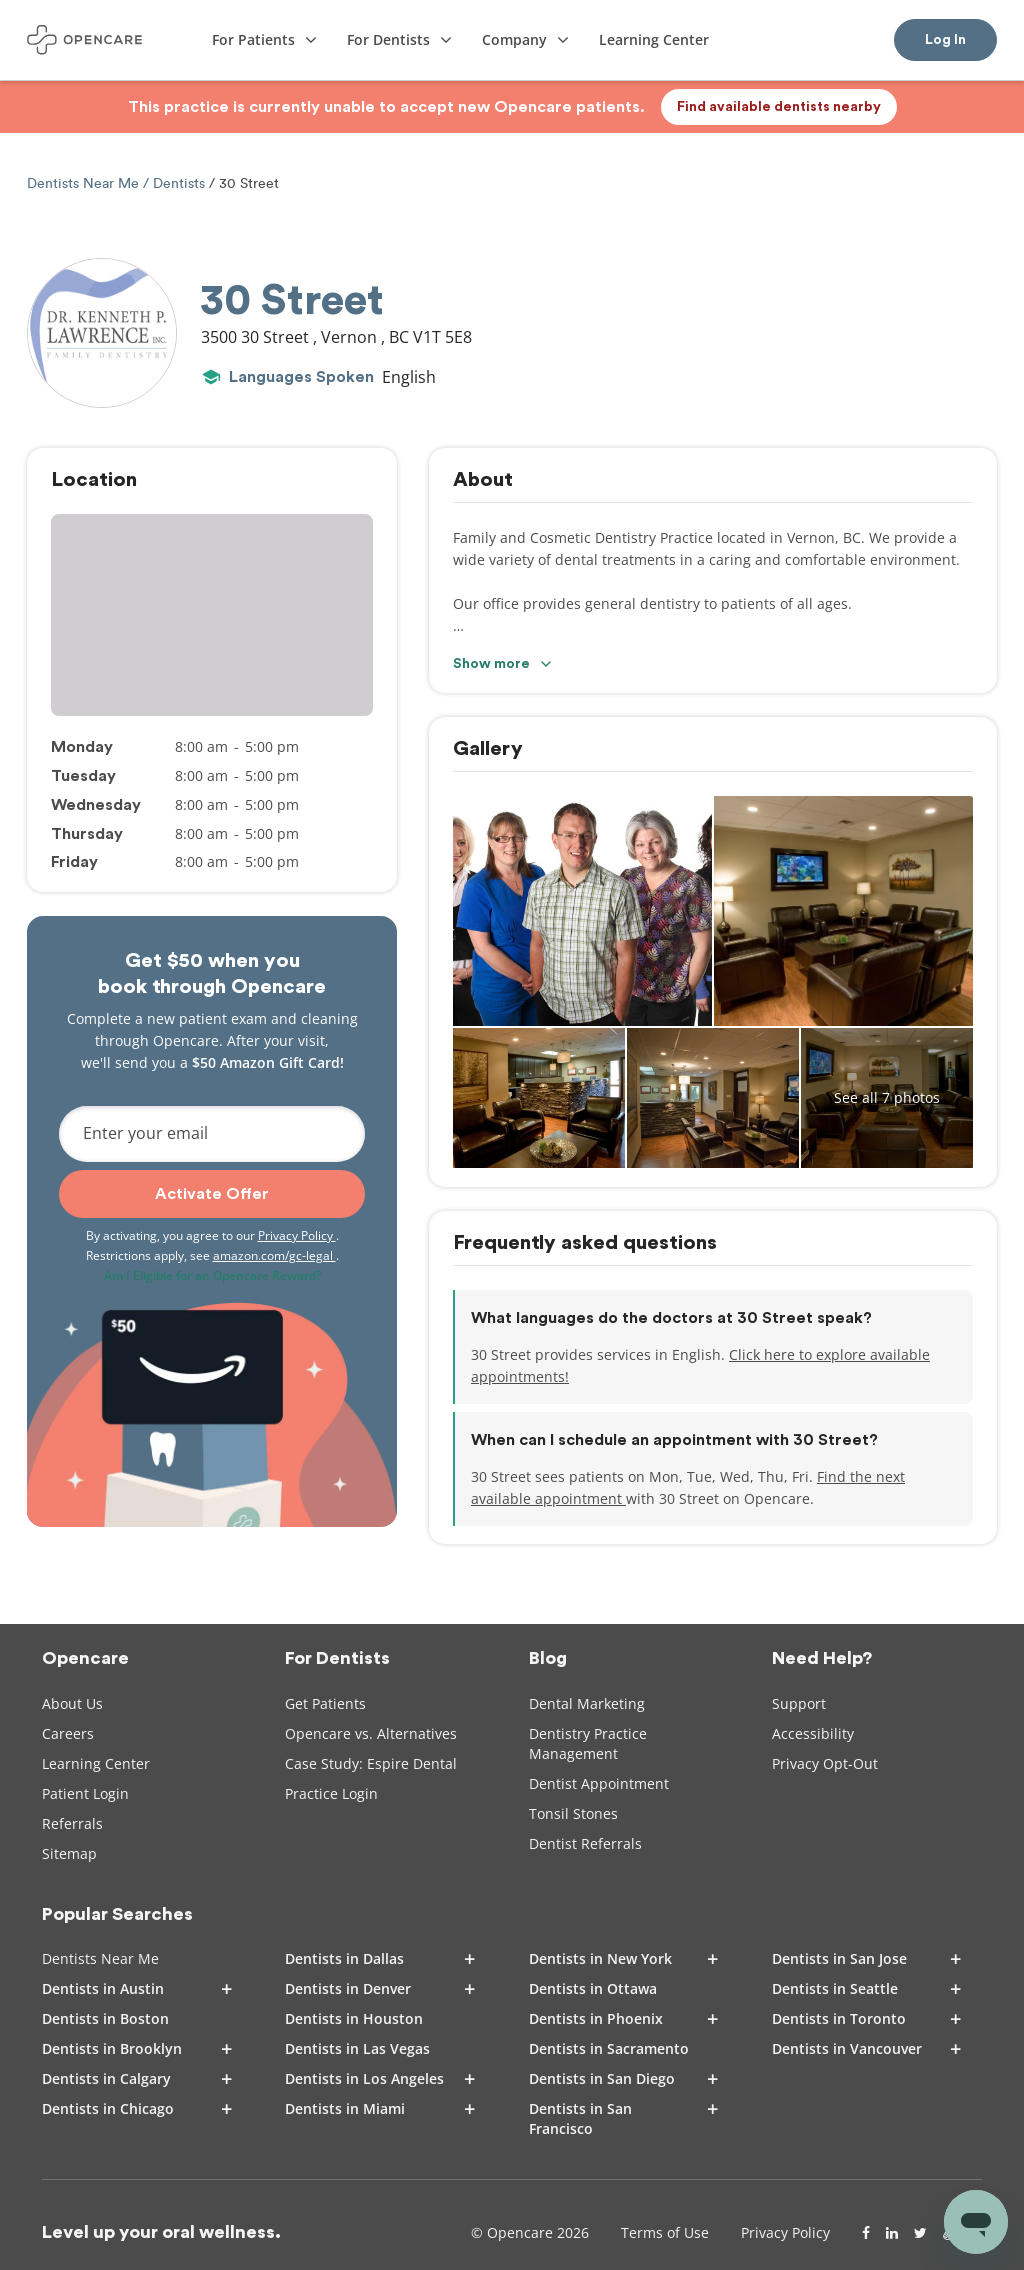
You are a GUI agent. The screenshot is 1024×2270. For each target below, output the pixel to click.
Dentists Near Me (85, 183)
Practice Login (331, 1793)
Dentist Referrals (585, 1843)
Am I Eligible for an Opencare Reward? (212, 1275)
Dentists (179, 183)
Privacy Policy (297, 1235)
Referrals (72, 1823)
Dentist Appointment (599, 1783)
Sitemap (69, 1853)
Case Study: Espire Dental (371, 1763)
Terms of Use (665, 2232)
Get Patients (325, 1703)
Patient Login (85, 1793)
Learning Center (96, 1763)
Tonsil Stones (573, 1813)
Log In (945, 40)
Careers (68, 1733)
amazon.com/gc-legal (274, 1255)
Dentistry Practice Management (588, 1743)
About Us (72, 1703)
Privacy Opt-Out (825, 1763)
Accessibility (813, 1733)
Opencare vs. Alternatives (371, 1733)
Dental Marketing (587, 1703)
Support (799, 1703)
